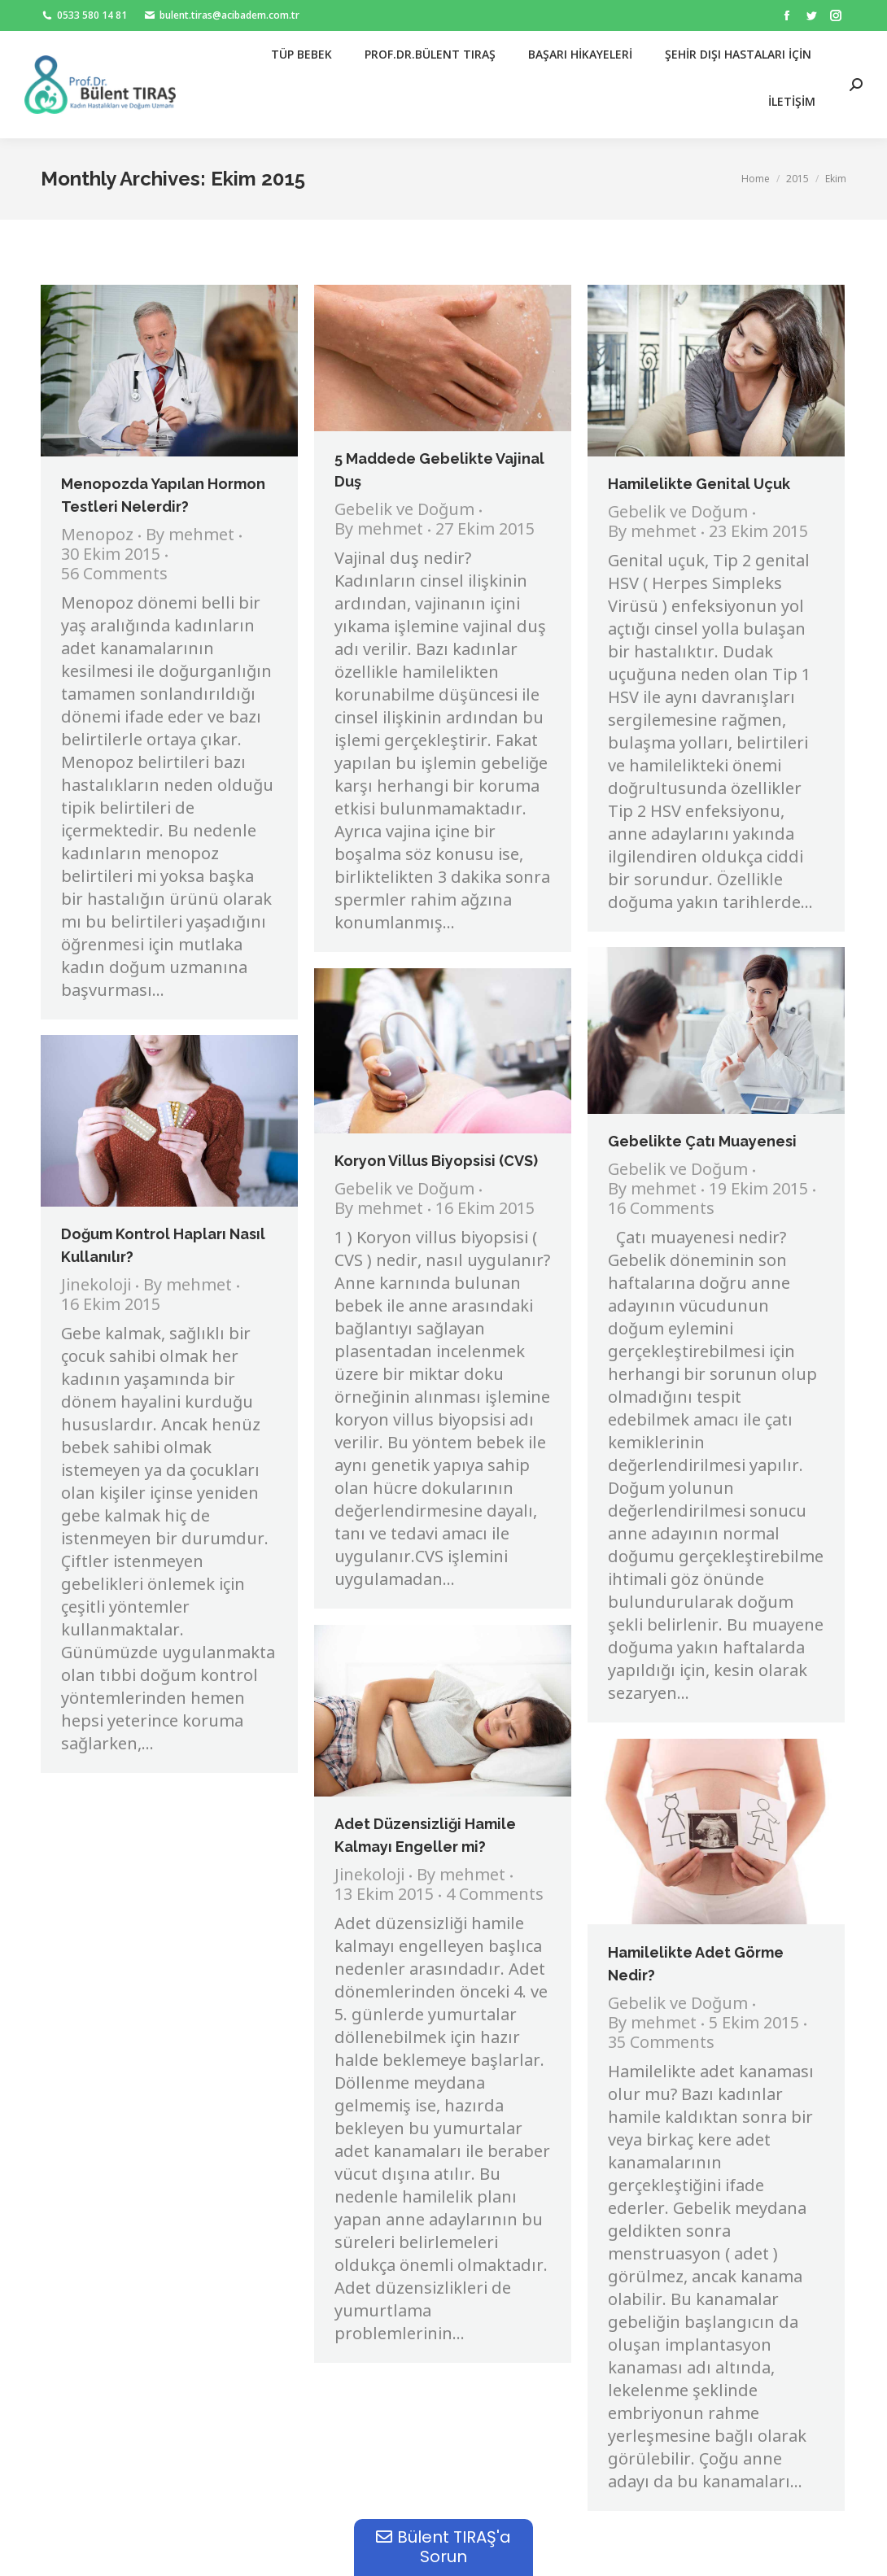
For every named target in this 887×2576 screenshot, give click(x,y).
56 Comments (114, 575)
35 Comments (661, 2044)
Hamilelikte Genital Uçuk (699, 483)
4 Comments (495, 1896)
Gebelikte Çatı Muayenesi (702, 1141)
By (190, 536)
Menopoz (97, 535)
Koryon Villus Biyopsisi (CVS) (436, 1160)
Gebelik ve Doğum (404, 510)
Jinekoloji (96, 1286)
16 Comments (661, 1210)
